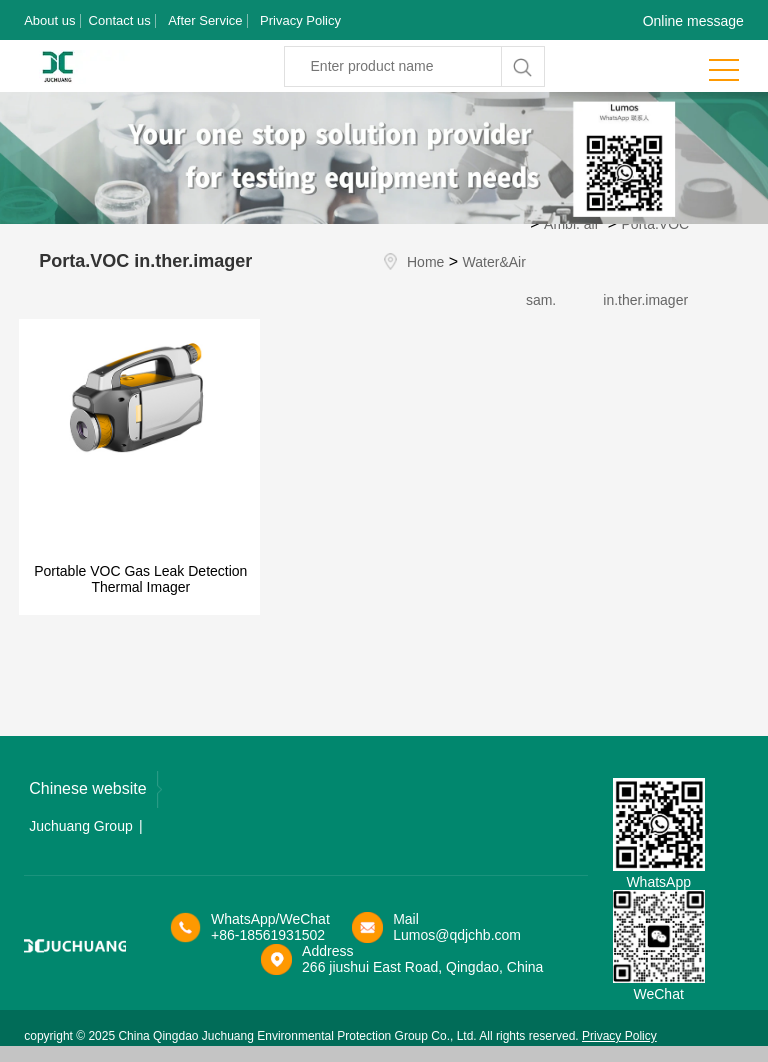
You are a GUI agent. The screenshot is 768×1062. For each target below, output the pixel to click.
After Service (205, 20)
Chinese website (95, 789)
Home (425, 262)
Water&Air (494, 262)
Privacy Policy (300, 20)
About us (49, 20)
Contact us (120, 20)
